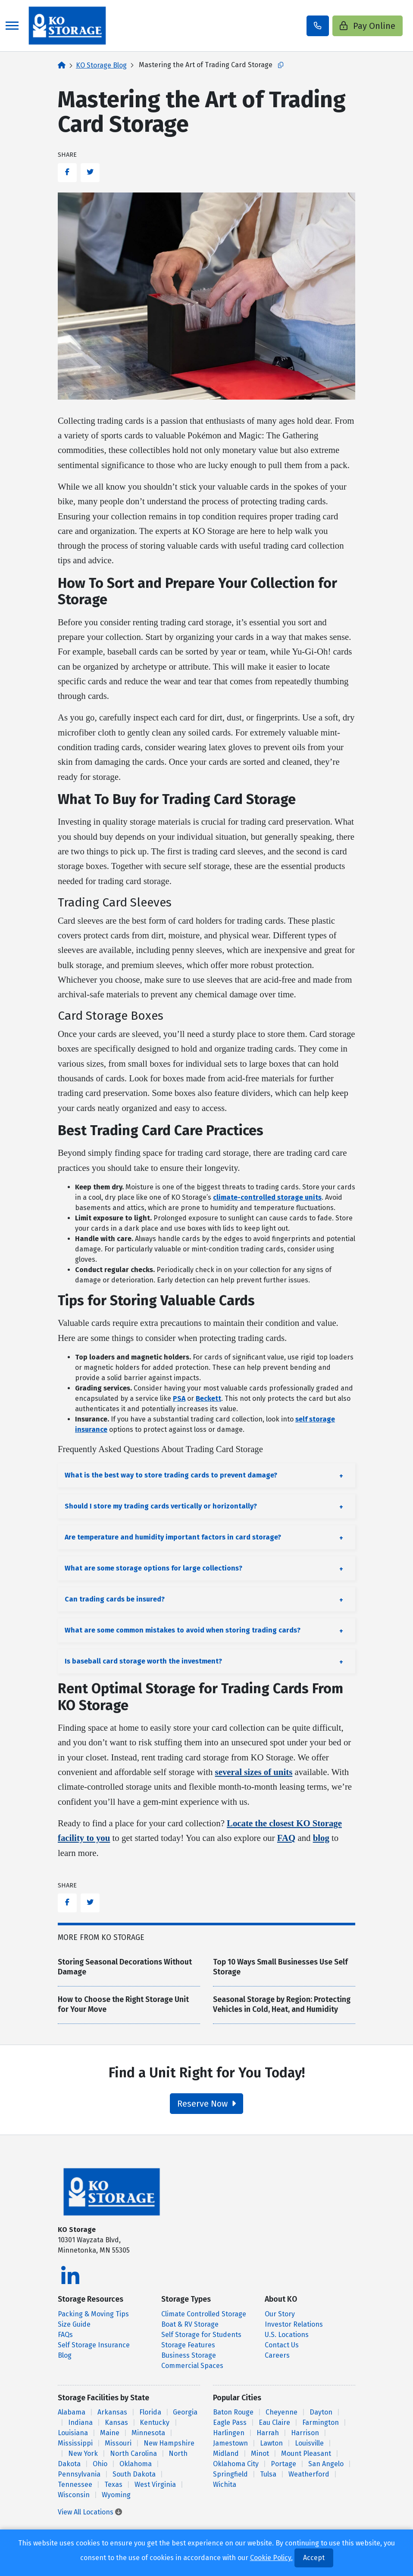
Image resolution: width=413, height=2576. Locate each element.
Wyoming (116, 2495)
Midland (226, 2453)
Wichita (224, 2484)
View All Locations (90, 2512)
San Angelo (326, 2464)
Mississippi (75, 2443)
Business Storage (188, 2355)
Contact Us (282, 2345)
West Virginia (155, 2484)
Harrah (268, 2433)
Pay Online (367, 26)
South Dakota (134, 2474)
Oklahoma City (236, 2464)
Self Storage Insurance (94, 2345)
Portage (283, 2464)
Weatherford (308, 2474)
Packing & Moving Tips (93, 2314)
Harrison (305, 2433)
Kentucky (154, 2422)
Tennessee (75, 2484)
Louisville (309, 2443)
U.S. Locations (287, 2335)
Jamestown (230, 2443)
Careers (277, 2355)
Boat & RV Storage (190, 2324)
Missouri (118, 2443)
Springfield (230, 2474)
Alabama (71, 2412)
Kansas (116, 2422)
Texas (113, 2484)
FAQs (65, 2335)
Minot (260, 2453)
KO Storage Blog (101, 65)
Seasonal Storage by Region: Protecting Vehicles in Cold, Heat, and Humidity (281, 2004)
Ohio (100, 2464)
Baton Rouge (233, 2412)
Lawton (271, 2443)
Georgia (185, 2412)
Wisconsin (74, 2495)
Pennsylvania (79, 2474)
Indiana (80, 2422)
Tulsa (268, 2474)
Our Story (280, 2314)
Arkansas (112, 2412)
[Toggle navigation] (12, 25)
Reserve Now (206, 2103)
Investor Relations (294, 2324)
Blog (65, 2355)
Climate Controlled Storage (203, 2314)
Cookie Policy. (271, 2558)
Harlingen (228, 2433)
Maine (109, 2433)
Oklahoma (135, 2464)
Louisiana (73, 2433)
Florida (150, 2412)
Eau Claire (274, 2422)
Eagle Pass (230, 2422)
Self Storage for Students (201, 2335)
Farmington (320, 2422)
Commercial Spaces (192, 2366)
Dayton (321, 2412)
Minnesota (148, 2433)
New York (83, 2453)
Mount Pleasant (306, 2453)
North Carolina (133, 2453)
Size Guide (74, 2324)
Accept (314, 2558)
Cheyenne (281, 2412)
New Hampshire (169, 2443)
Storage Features (188, 2345)
